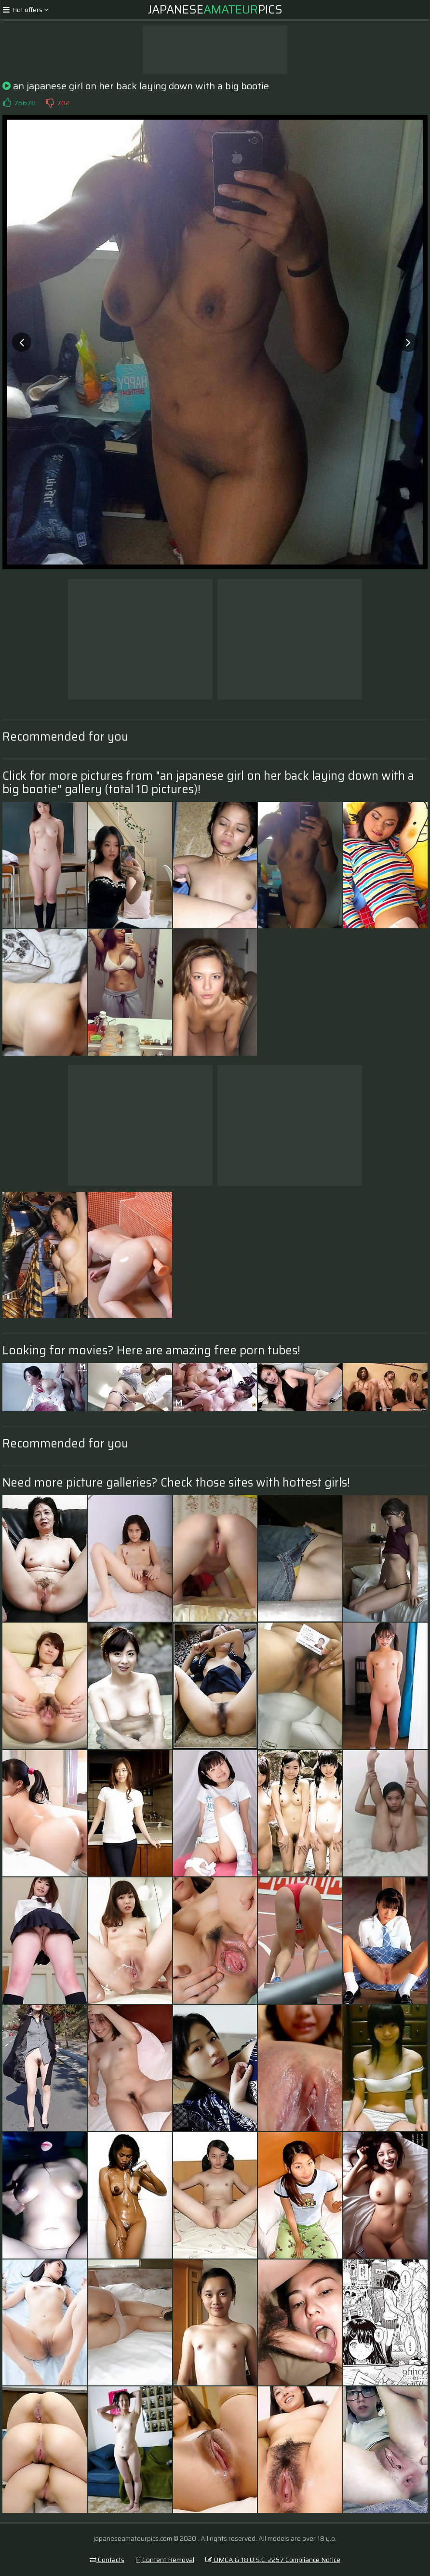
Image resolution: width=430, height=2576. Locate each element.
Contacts (107, 2559)
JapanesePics (215, 9)
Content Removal (164, 2559)
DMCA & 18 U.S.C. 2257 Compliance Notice (272, 2559)
